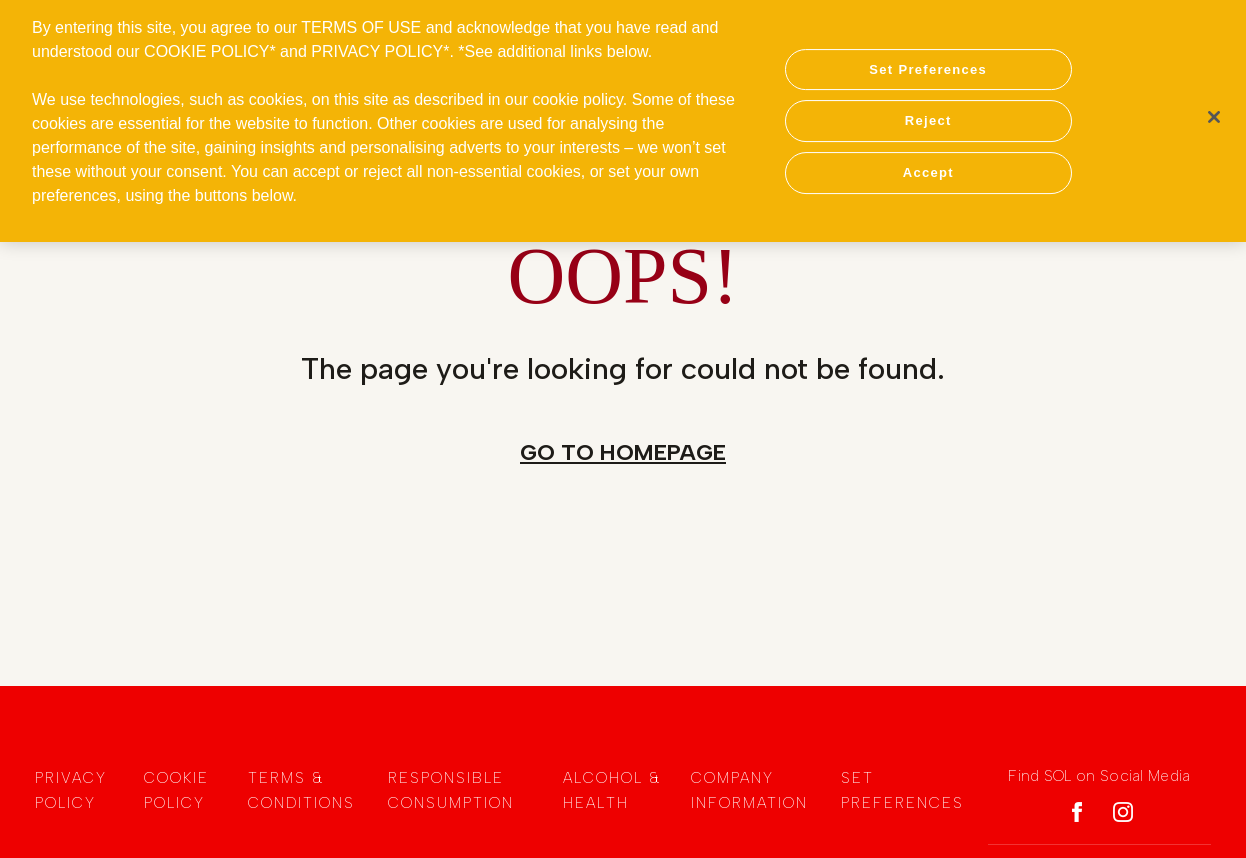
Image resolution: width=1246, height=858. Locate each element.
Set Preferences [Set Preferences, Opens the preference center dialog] (928, 63)
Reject (928, 114)
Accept (928, 166)
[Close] (1214, 111)
